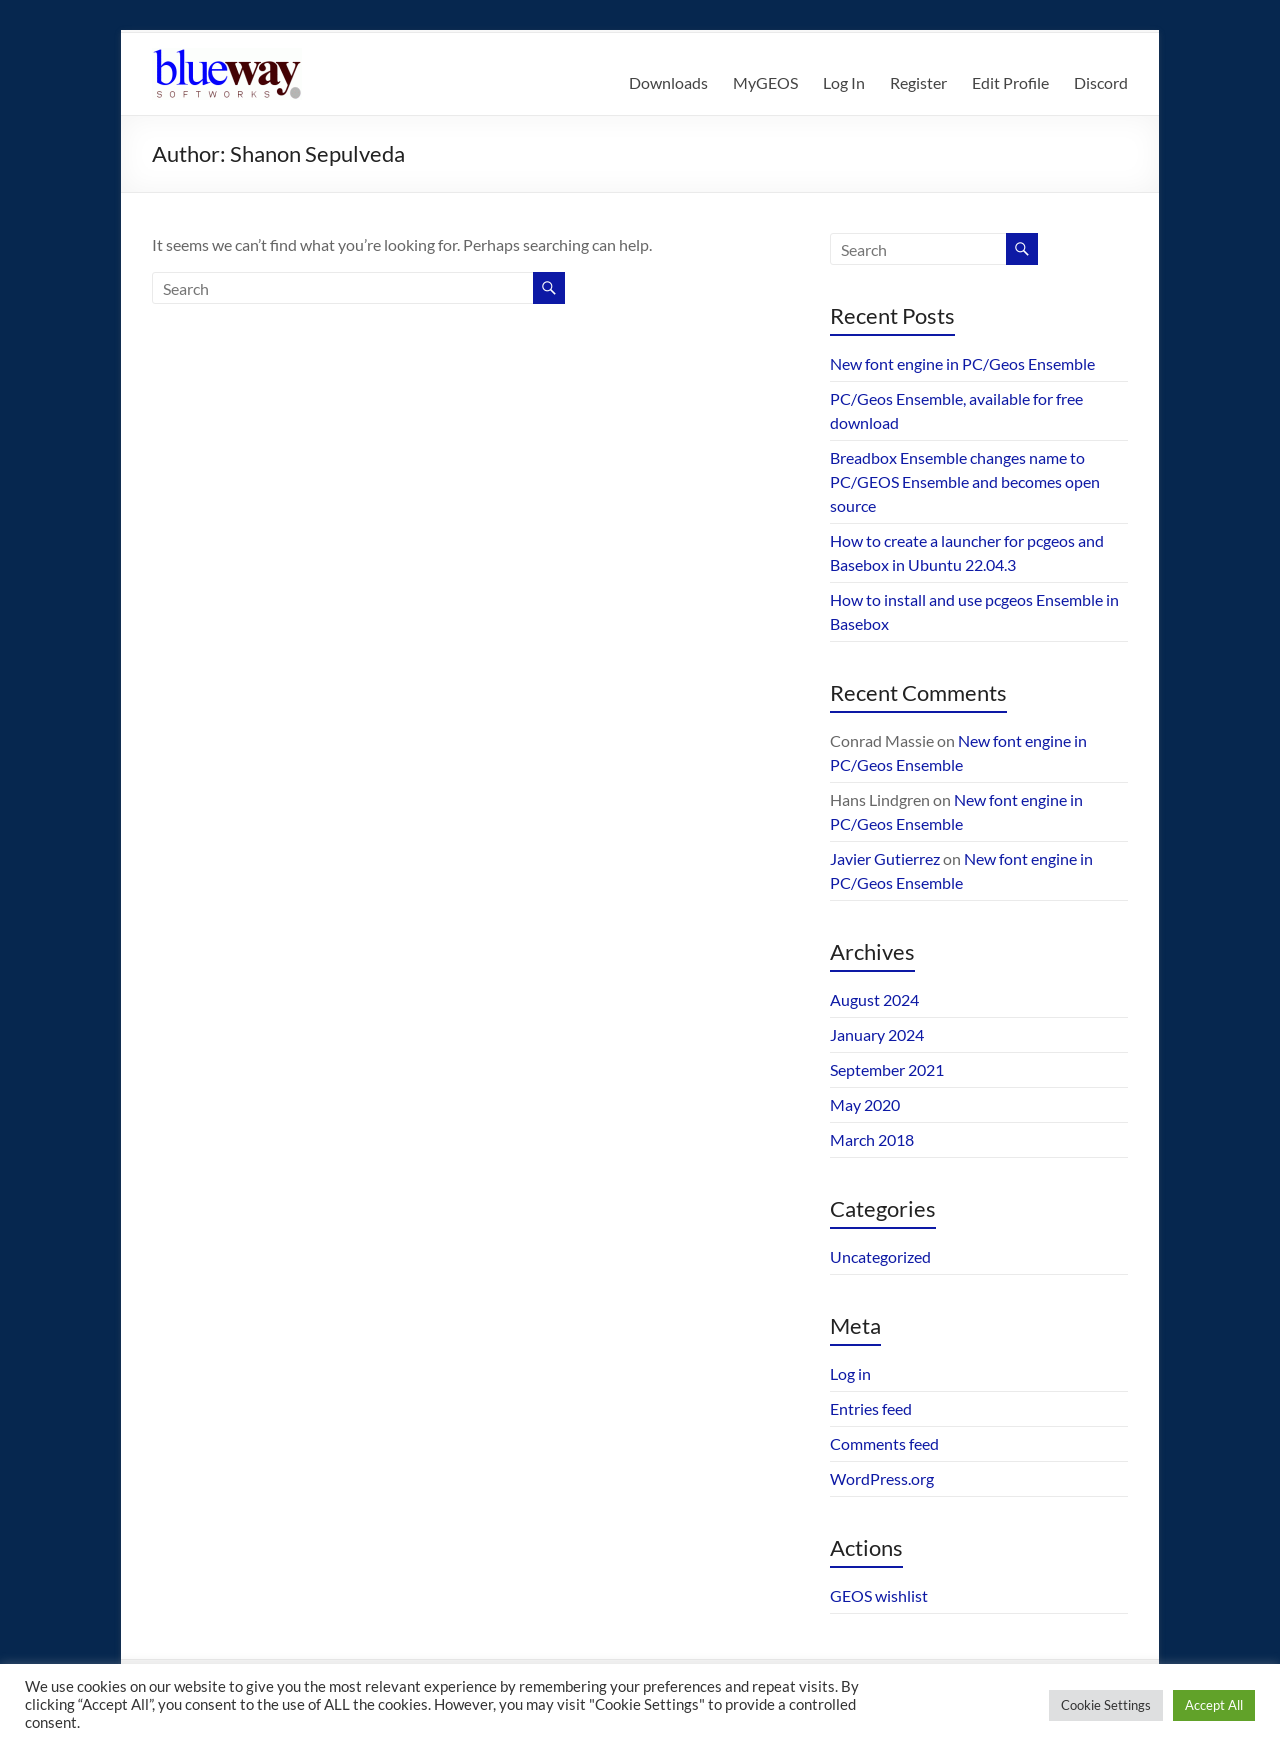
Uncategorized (880, 1256)
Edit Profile (1010, 82)
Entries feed (871, 1408)
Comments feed (884, 1443)
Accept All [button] (1214, 1705)
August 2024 (874, 999)
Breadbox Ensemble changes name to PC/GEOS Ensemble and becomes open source (965, 481)
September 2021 (887, 1069)
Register (918, 82)
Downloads (668, 82)
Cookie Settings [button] (1106, 1705)
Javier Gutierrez (885, 858)
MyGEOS (765, 82)
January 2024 (877, 1034)
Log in (850, 1373)
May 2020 (865, 1104)
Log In (844, 82)
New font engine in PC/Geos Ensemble (962, 363)
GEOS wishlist (879, 1595)
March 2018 (872, 1139)
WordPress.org (882, 1478)
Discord (1101, 82)
